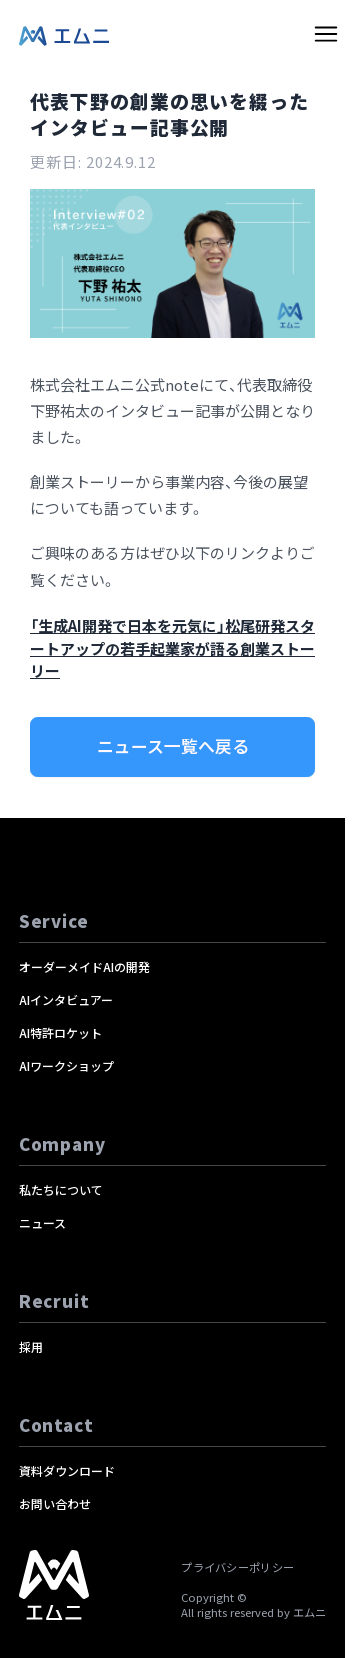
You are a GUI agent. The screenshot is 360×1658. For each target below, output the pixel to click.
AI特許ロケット (60, 1032)
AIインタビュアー (66, 999)
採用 (31, 1346)
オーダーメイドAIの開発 (84, 966)
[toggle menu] (326, 34)
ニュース (42, 1222)
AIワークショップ (66, 1065)
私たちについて (61, 1189)
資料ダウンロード (67, 1470)
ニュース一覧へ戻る (173, 746)
